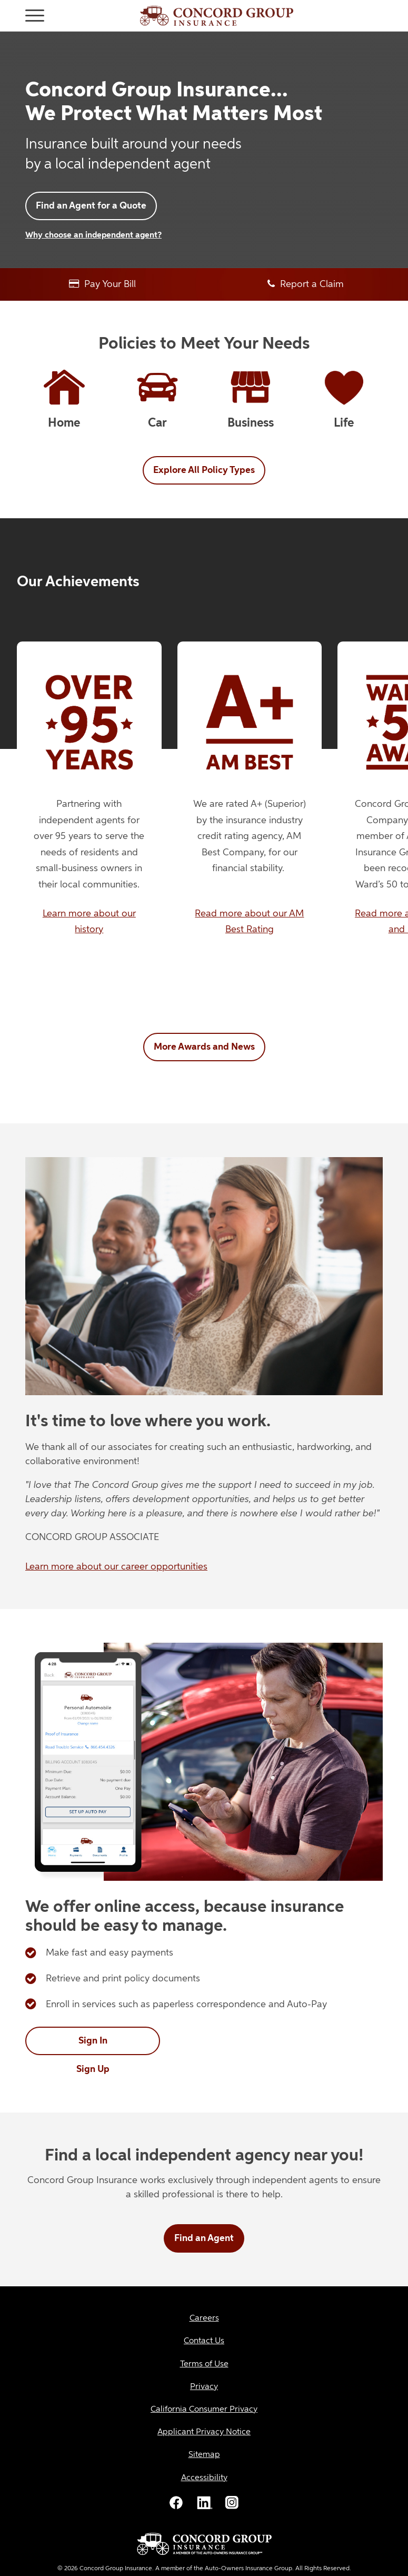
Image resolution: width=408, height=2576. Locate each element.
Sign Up (93, 2069)
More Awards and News (204, 1047)
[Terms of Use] (204, 2364)
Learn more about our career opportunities (116, 1567)
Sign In (92, 2041)
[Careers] (204, 2319)
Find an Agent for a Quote (91, 206)
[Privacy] (204, 2387)
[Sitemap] (204, 2455)
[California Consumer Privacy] (204, 2410)
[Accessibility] (204, 2478)
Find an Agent (204, 2238)
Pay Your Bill (102, 284)
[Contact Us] (204, 2341)
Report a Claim (305, 284)
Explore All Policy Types (204, 470)
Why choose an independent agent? (93, 235)
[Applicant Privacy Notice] (204, 2432)
